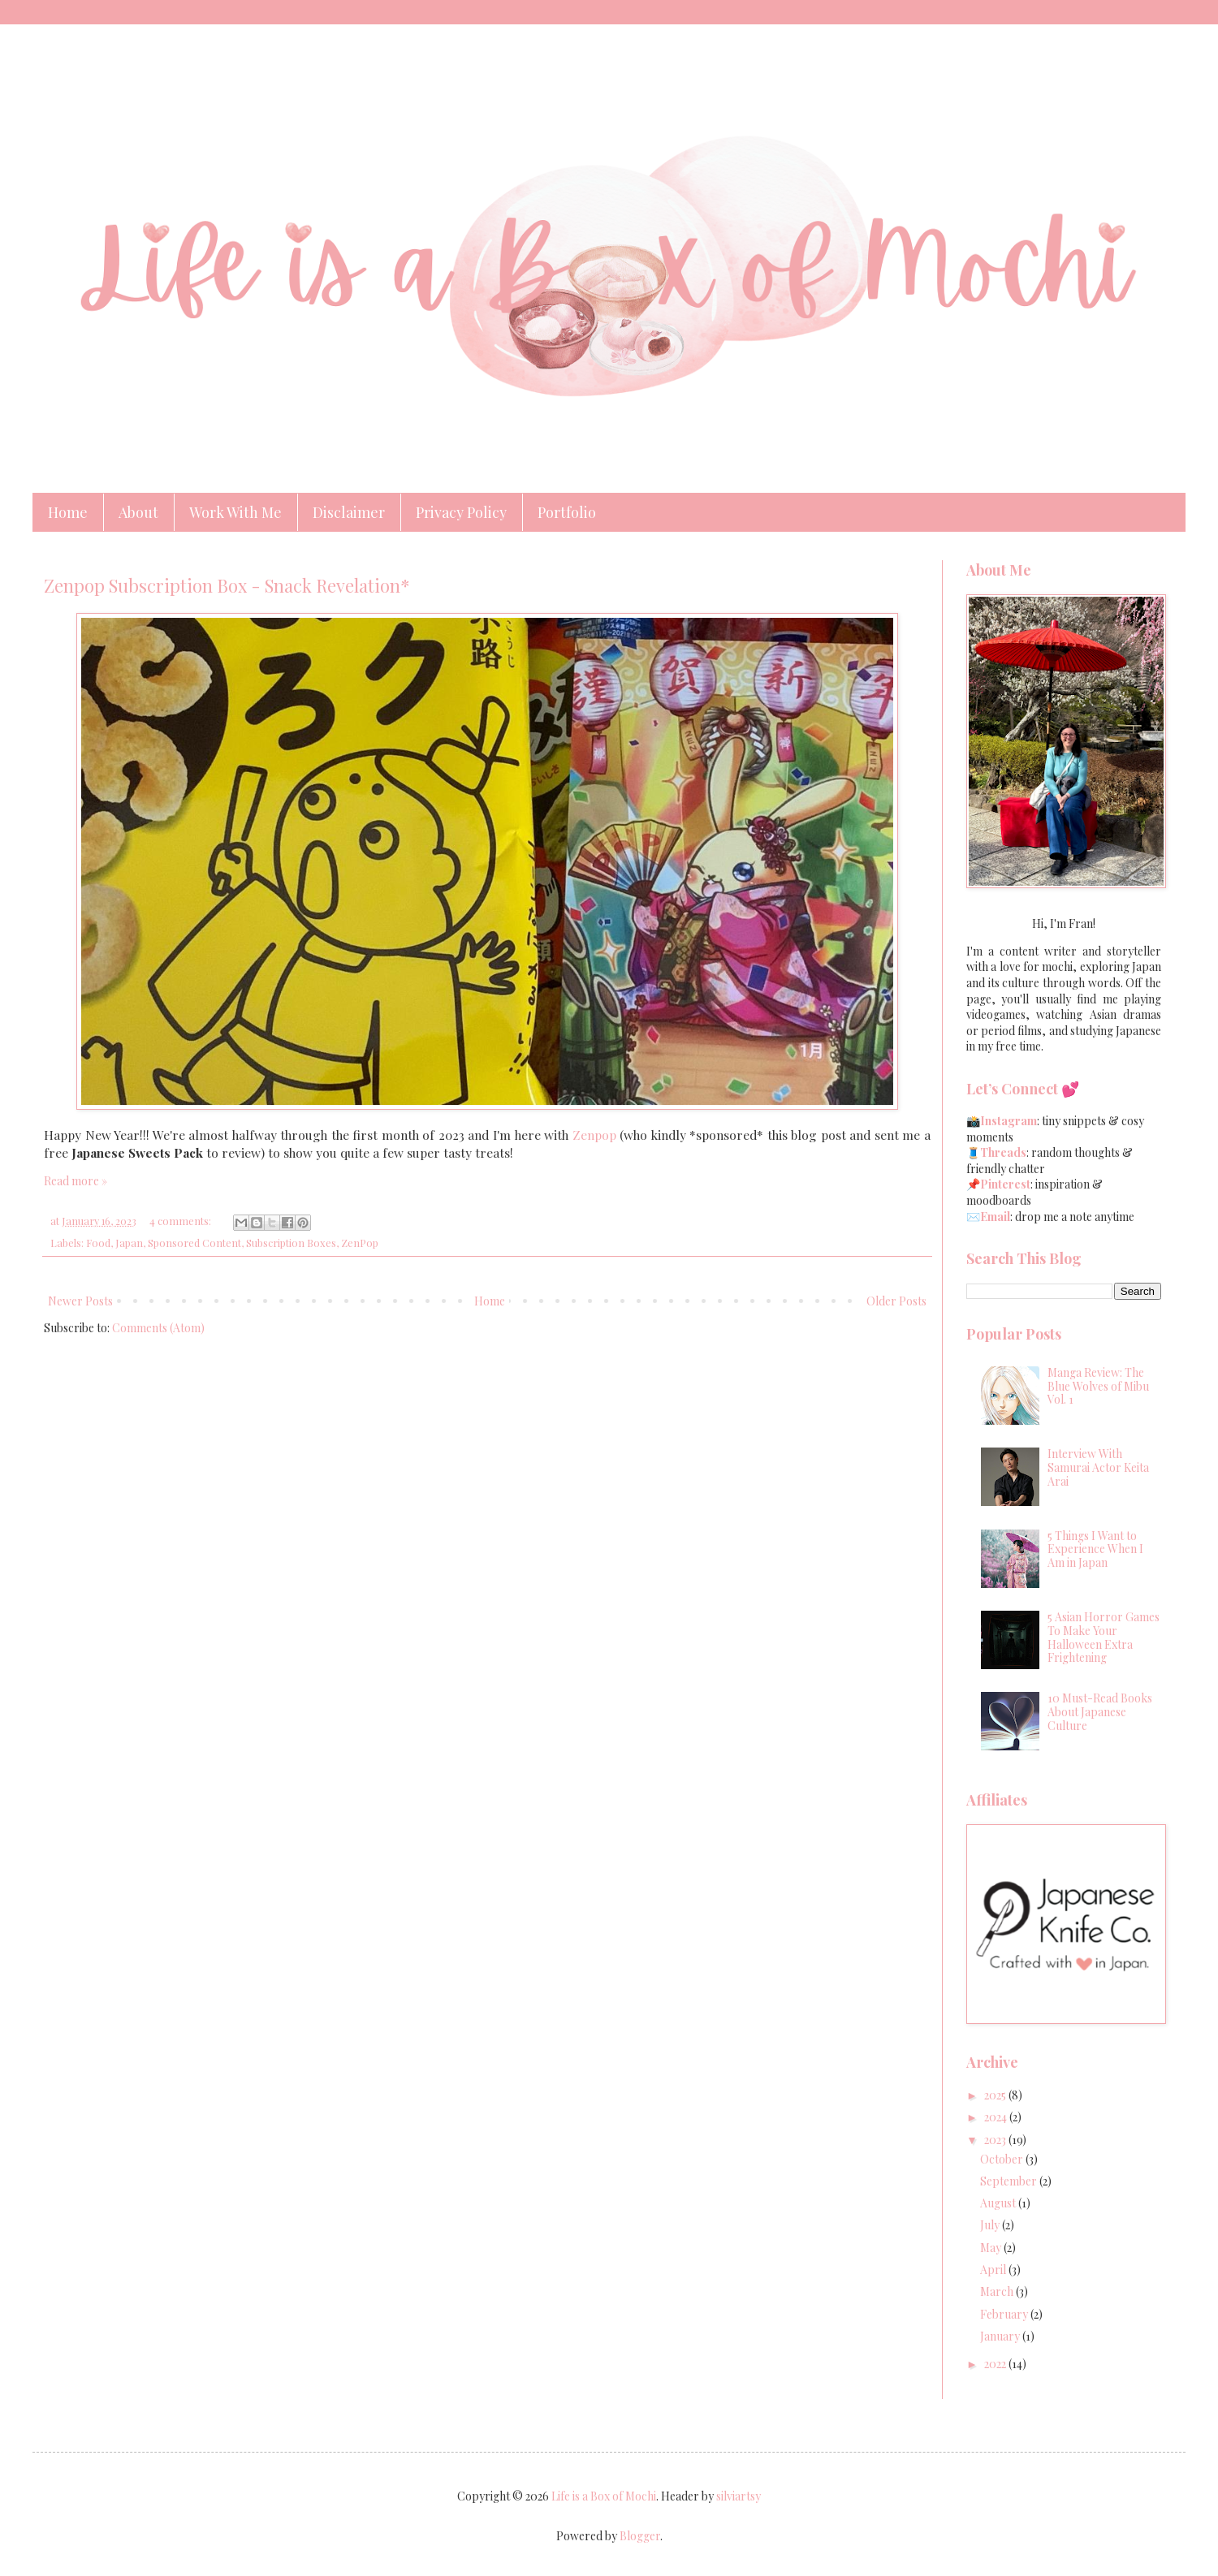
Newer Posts (80, 1301)
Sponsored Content (194, 1242)
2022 (996, 2363)
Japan (129, 1242)
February (1005, 2314)
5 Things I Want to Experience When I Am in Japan (1095, 1549)
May (992, 2247)
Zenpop (594, 1134)
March (998, 2291)
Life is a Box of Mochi (603, 2496)
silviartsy (738, 2496)
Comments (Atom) (158, 1327)
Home (68, 512)
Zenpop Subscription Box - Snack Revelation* (227, 585)
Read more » (75, 1181)
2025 (996, 2095)
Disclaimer (349, 512)
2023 (996, 2139)
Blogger (640, 2536)
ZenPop (359, 1242)
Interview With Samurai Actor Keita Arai (1098, 1467)
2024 (996, 2117)
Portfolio (567, 512)
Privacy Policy (461, 512)
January (1001, 2336)
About (138, 512)
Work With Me (235, 512)
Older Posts (896, 1301)
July (991, 2225)
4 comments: (181, 1221)
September (1009, 2181)
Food (98, 1242)
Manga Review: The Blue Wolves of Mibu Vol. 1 (1098, 1386)
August (999, 2203)
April (994, 2269)
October (1003, 2159)
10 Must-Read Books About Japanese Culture (1099, 1711)
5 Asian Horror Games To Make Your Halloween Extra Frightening (1103, 1637)
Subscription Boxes (291, 1242)
